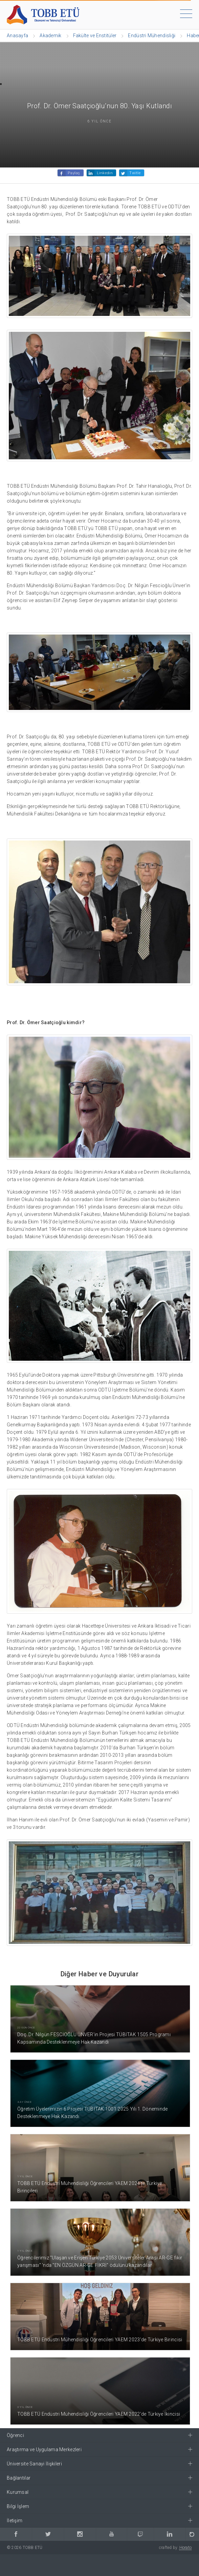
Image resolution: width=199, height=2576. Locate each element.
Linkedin (105, 173)
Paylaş (74, 173)
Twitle (134, 173)
